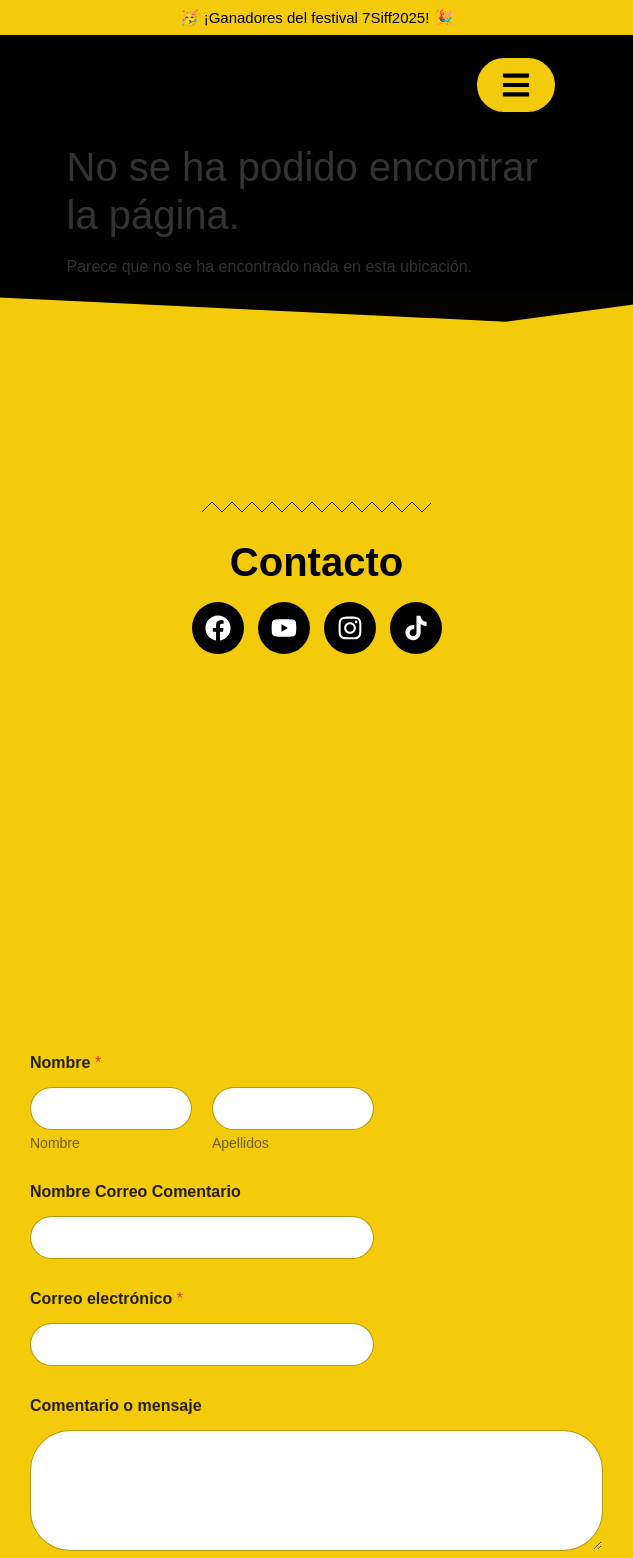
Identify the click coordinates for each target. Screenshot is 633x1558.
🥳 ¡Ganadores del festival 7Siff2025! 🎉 (316, 17)
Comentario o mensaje (116, 1405)
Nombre (55, 1143)
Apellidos (240, 1143)
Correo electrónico (106, 1298)
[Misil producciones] (316, 824)
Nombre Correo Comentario (135, 1191)
